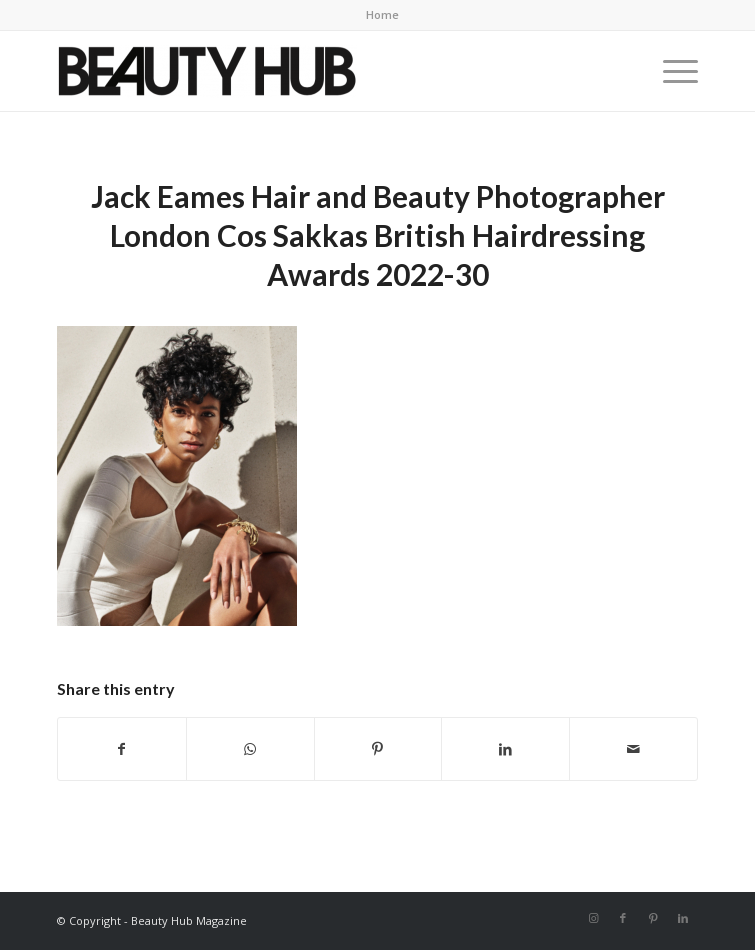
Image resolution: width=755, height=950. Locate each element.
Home (382, 14)
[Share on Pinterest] (378, 749)
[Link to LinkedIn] (683, 918)
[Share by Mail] (633, 749)
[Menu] (670, 71)
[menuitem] (382, 15)
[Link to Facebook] (623, 918)
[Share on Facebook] (122, 749)
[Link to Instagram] (593, 918)
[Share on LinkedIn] (505, 749)
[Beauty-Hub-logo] (313, 71)
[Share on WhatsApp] (250, 749)
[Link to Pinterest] (653, 918)
